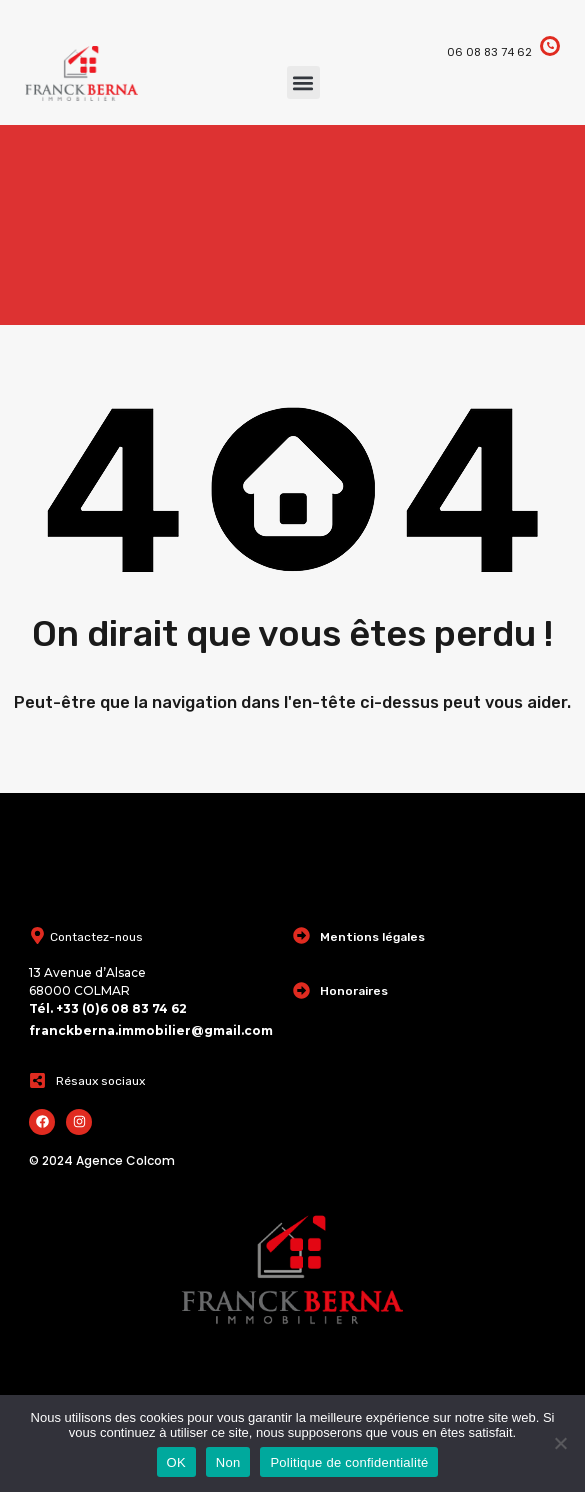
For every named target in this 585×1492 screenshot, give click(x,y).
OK (176, 1462)
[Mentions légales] (301, 935)
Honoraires (354, 991)
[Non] (560, 1444)
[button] (303, 82)
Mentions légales (372, 937)
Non (228, 1462)
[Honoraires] (301, 990)
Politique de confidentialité (349, 1462)
